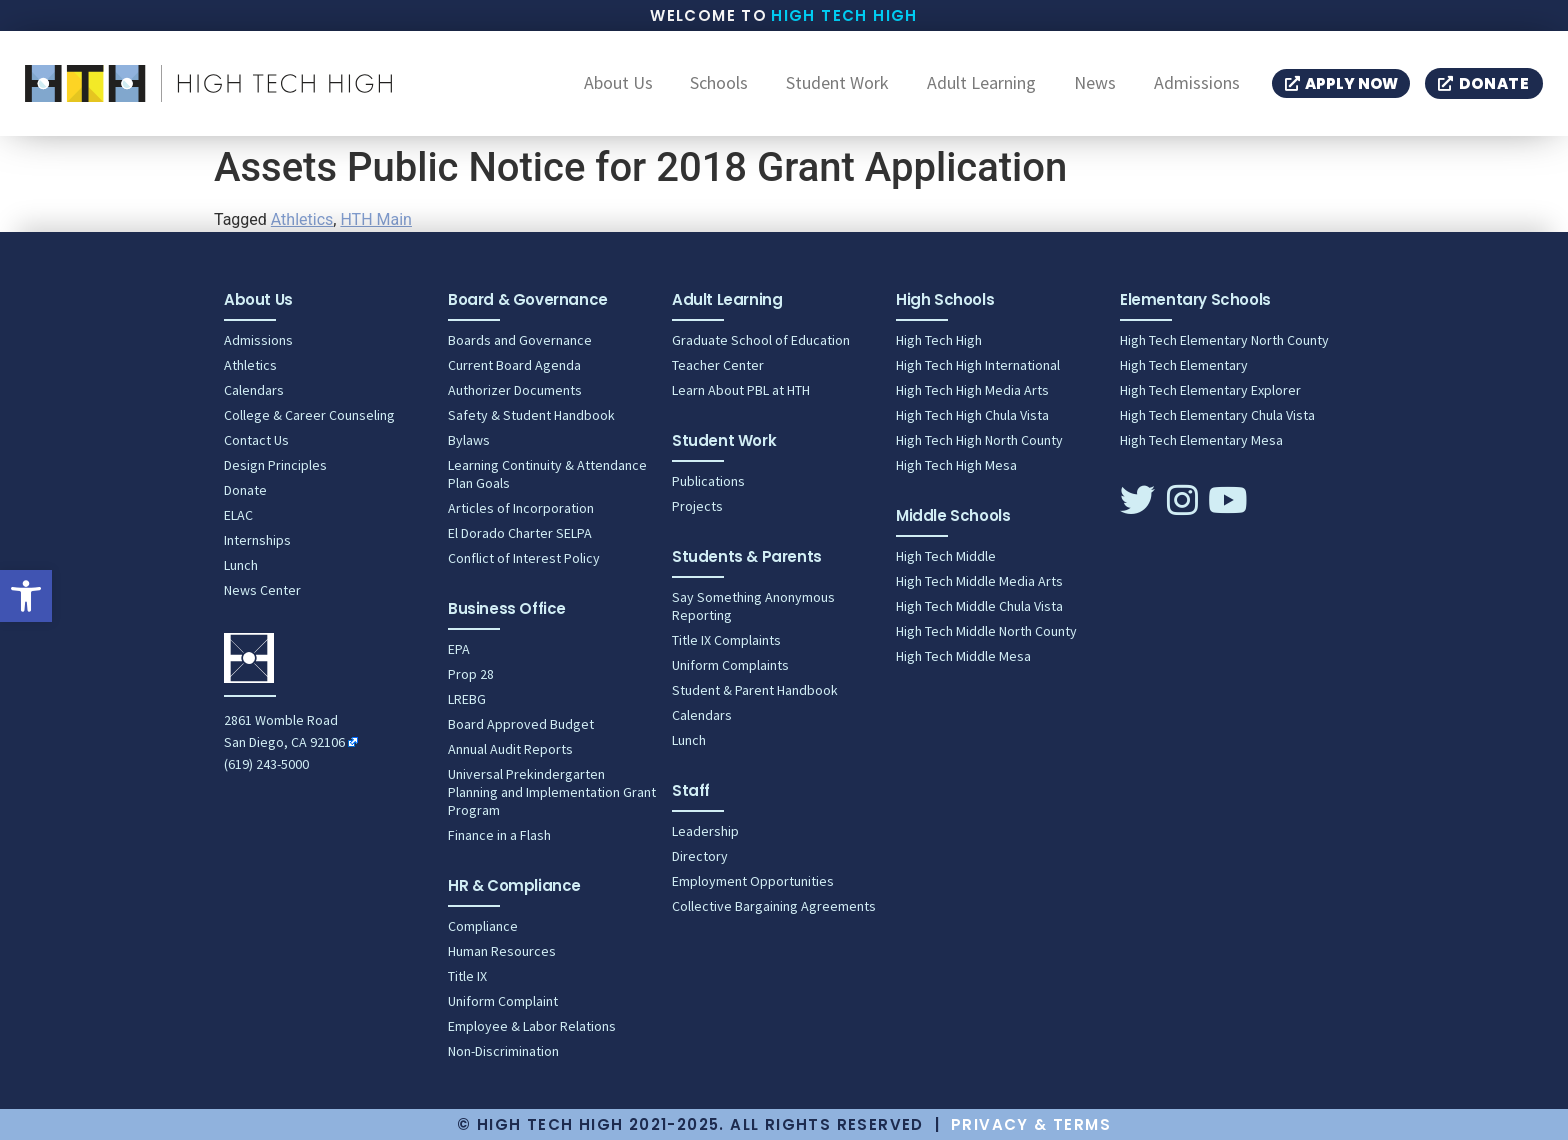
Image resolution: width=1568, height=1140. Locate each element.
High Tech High (844, 15)
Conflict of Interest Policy (524, 558)
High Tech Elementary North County (1224, 340)
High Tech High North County (979, 440)
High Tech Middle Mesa (963, 656)
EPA (459, 649)
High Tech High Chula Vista (972, 415)
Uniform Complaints (730, 665)
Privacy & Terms (1031, 1124)
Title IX (467, 976)
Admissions (1197, 84)
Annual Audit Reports (510, 749)
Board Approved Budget (521, 724)
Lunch (241, 565)
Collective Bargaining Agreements (774, 906)
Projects (697, 506)
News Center (262, 590)
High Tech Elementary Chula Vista (1217, 415)
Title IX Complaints (726, 640)
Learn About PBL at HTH (741, 390)
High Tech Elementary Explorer (1210, 390)
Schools (719, 84)
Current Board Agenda (514, 365)
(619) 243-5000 (266, 764)
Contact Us (256, 440)
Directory (700, 856)
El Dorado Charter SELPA (520, 533)
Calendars (254, 390)
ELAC (238, 515)
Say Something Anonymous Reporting (753, 606)
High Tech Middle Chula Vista (979, 606)
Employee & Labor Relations (532, 1026)
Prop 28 (471, 674)
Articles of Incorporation (521, 508)
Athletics (302, 219)
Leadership (705, 831)
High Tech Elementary (1184, 365)
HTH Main (376, 219)
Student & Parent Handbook (755, 690)
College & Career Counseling (309, 415)
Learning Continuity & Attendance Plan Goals (547, 474)
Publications (708, 481)
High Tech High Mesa (956, 465)
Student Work (837, 84)
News (1095, 84)
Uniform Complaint (503, 1001)
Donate (245, 490)
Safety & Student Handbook (531, 415)
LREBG (467, 699)
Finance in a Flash (499, 835)
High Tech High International (978, 365)
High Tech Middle (946, 556)
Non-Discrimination (503, 1051)
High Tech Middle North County (986, 631)
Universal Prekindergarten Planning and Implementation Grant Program (552, 792)
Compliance (483, 926)
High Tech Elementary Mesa (1201, 440)
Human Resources (502, 951)
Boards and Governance (520, 340)
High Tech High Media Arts (972, 390)
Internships (257, 540)
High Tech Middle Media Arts (979, 581)
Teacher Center (718, 365)
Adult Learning (981, 84)
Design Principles (275, 465)
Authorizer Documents (515, 390)
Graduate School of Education (761, 340)
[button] (26, 596)
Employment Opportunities (753, 881)
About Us (618, 84)
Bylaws (469, 440)
